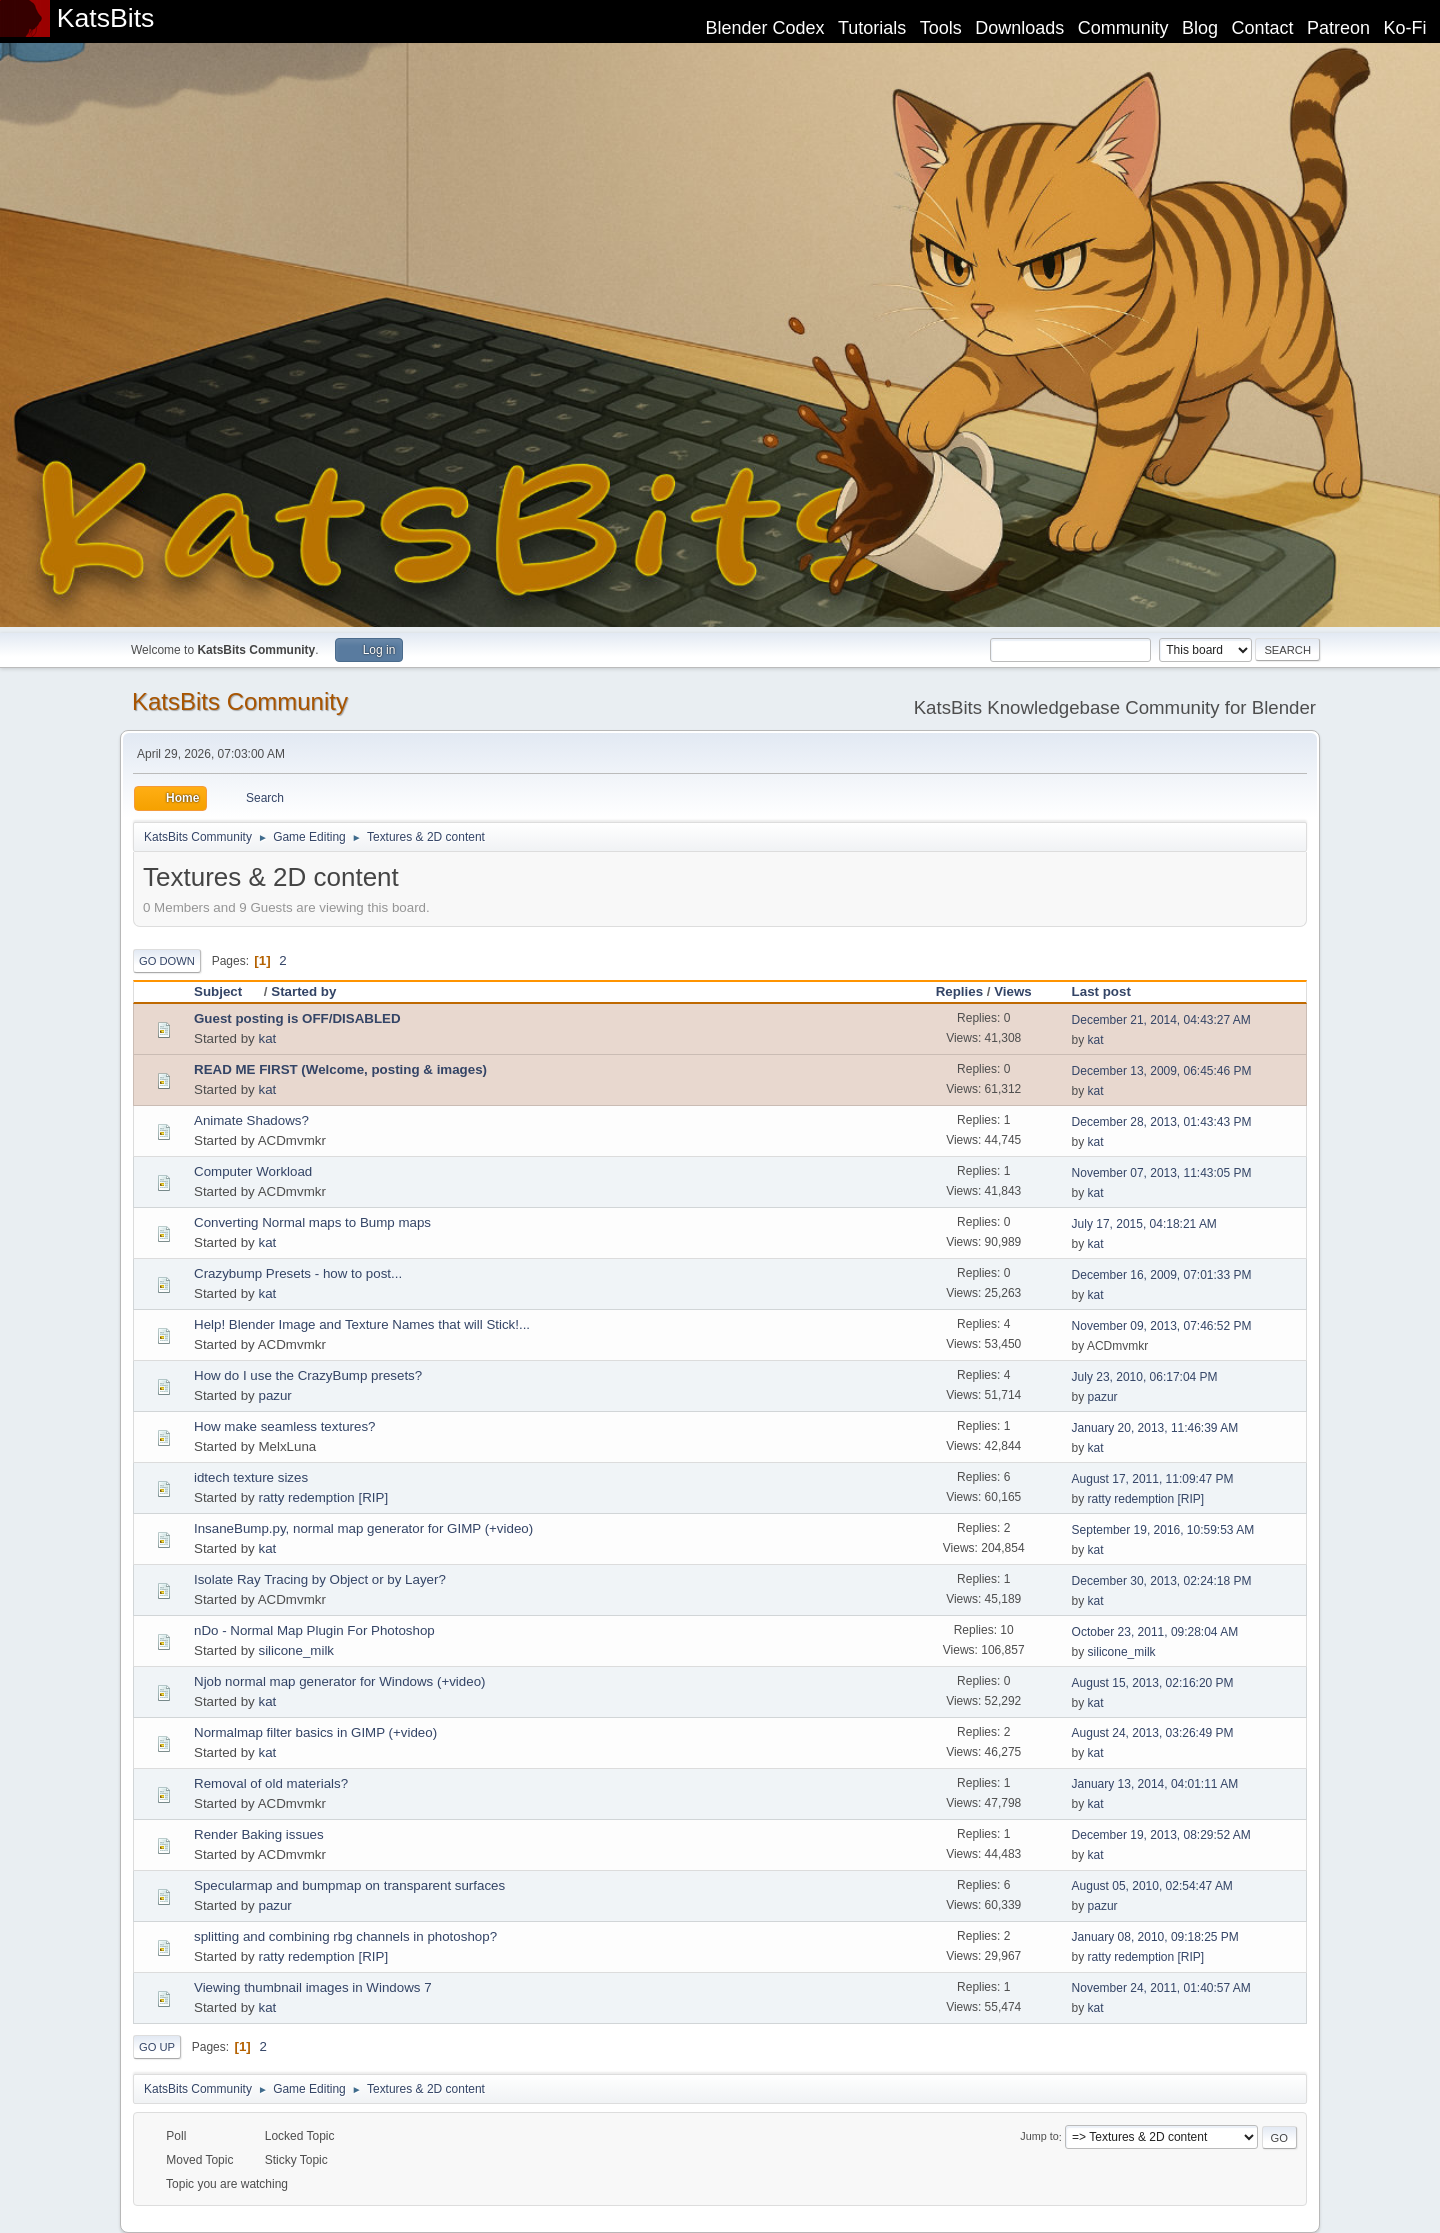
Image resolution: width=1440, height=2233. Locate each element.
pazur (274, 1395)
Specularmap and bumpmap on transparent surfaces (349, 1885)
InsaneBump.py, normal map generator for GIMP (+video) (363, 1528)
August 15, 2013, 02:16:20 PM (1153, 1683)
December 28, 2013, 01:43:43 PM (1162, 1122)
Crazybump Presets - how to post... (298, 1273)
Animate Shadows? (251, 1120)
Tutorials (872, 28)
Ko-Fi (1405, 28)
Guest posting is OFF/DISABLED (297, 1018)
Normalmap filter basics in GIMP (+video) (315, 1732)
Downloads (1019, 28)
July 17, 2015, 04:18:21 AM (1144, 1224)
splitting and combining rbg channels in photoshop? (345, 1936)
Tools (941, 28)
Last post (1101, 991)
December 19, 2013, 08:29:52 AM (1161, 1835)
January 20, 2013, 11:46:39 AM (1155, 1428)
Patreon (1338, 28)
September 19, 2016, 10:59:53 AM (1163, 1530)
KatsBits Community (240, 701)
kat (267, 1038)
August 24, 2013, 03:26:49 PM (1153, 1733)
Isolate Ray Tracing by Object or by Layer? (320, 1579)
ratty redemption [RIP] (323, 1497)
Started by (303, 991)
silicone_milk (296, 1650)
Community (1123, 28)
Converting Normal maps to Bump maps (312, 1222)
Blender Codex (764, 28)
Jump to (1039, 2137)
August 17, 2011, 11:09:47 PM (1153, 1479)
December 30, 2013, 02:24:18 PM (1162, 1581)
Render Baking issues (259, 1834)
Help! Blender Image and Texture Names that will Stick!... (362, 1324)
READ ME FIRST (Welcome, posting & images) (340, 1069)
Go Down (167, 961)
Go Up (157, 2047)
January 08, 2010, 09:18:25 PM (1155, 1937)
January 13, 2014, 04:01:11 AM (1155, 1784)
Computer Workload (253, 1171)
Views (1013, 991)
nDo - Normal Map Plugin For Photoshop (314, 1630)
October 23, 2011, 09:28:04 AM (1155, 1632)
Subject (227, 991)
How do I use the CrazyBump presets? (308, 1375)
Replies (959, 991)
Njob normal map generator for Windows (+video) (340, 1681)
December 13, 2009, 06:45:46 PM (1162, 1071)
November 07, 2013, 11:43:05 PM (1162, 1173)
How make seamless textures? (284, 1426)
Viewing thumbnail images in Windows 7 (313, 1987)
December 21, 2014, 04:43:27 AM (1161, 1020)
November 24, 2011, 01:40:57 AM (1161, 1988)
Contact (1263, 28)
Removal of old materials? (271, 1783)
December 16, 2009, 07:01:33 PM (1162, 1275)
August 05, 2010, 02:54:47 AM (1152, 1886)
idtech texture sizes (251, 1477)
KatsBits (106, 18)
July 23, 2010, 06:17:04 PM (1145, 1377)
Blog (1200, 28)
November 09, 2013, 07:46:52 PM (1162, 1326)
